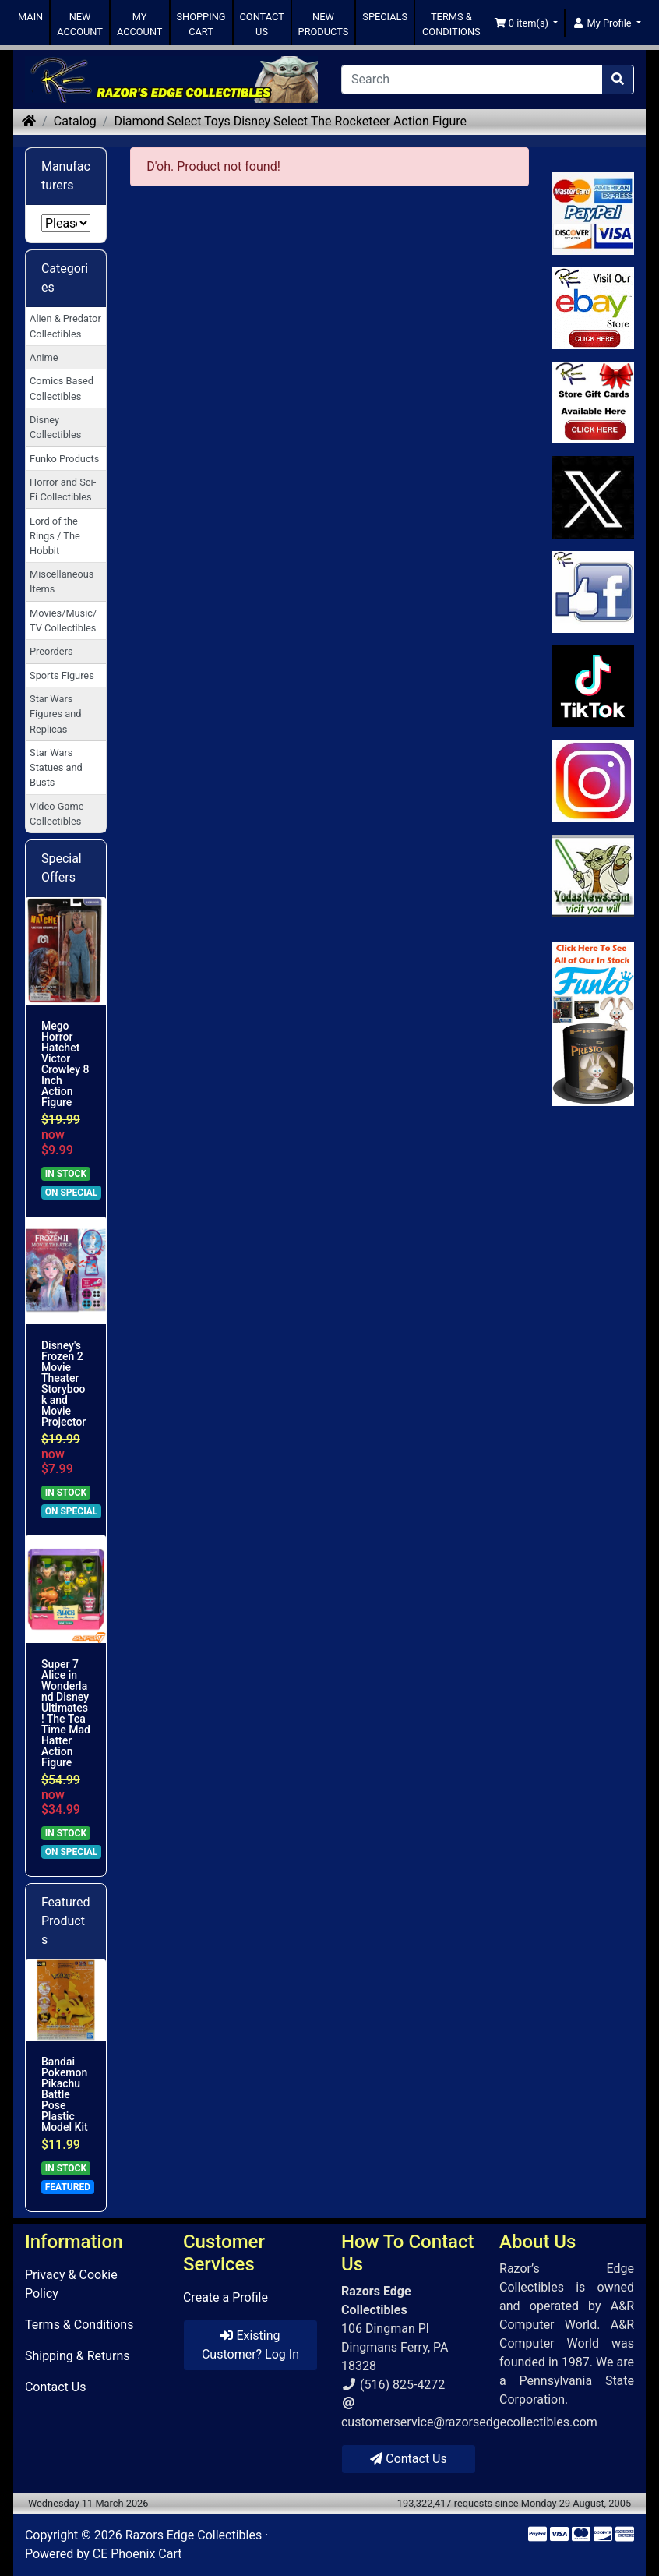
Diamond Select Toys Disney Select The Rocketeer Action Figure (290, 121)
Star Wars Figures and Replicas (55, 713)
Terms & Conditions (79, 2324)
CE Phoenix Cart (137, 2553)
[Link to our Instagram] (593, 781)
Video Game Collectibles (56, 813)
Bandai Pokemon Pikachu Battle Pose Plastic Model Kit (64, 2094)
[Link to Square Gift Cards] (593, 402)
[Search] (471, 79)
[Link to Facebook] (593, 592)
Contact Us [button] (408, 2458)
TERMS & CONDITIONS (451, 24)
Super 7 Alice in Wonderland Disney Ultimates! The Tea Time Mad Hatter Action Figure (65, 1713)
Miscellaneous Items (61, 581)
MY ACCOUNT (140, 24)
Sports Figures (62, 675)
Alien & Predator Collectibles (65, 326)
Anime (44, 357)
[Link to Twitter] (593, 497)
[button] (526, 23)
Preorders (51, 651)
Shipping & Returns (77, 2355)
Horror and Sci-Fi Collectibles (63, 489)
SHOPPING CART (201, 24)
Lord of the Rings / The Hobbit (55, 536)
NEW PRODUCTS (323, 24)
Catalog (75, 121)
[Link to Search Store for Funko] (593, 1024)
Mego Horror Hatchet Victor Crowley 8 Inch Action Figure (65, 1064)
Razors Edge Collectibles (193, 2535)
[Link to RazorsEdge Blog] (593, 686)
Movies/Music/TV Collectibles (63, 620)
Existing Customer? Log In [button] (250, 2345)
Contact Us (55, 2387)
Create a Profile (225, 2297)
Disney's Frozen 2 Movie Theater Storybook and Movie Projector (63, 1383)
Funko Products (64, 459)
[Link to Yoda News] (593, 876)
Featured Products (65, 1921)
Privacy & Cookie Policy (71, 2284)
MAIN (30, 17)
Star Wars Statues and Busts (56, 767)
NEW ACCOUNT (80, 24)
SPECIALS (384, 17)
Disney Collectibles (55, 427)
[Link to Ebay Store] (593, 308)
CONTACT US (262, 24)
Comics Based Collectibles (61, 388)
